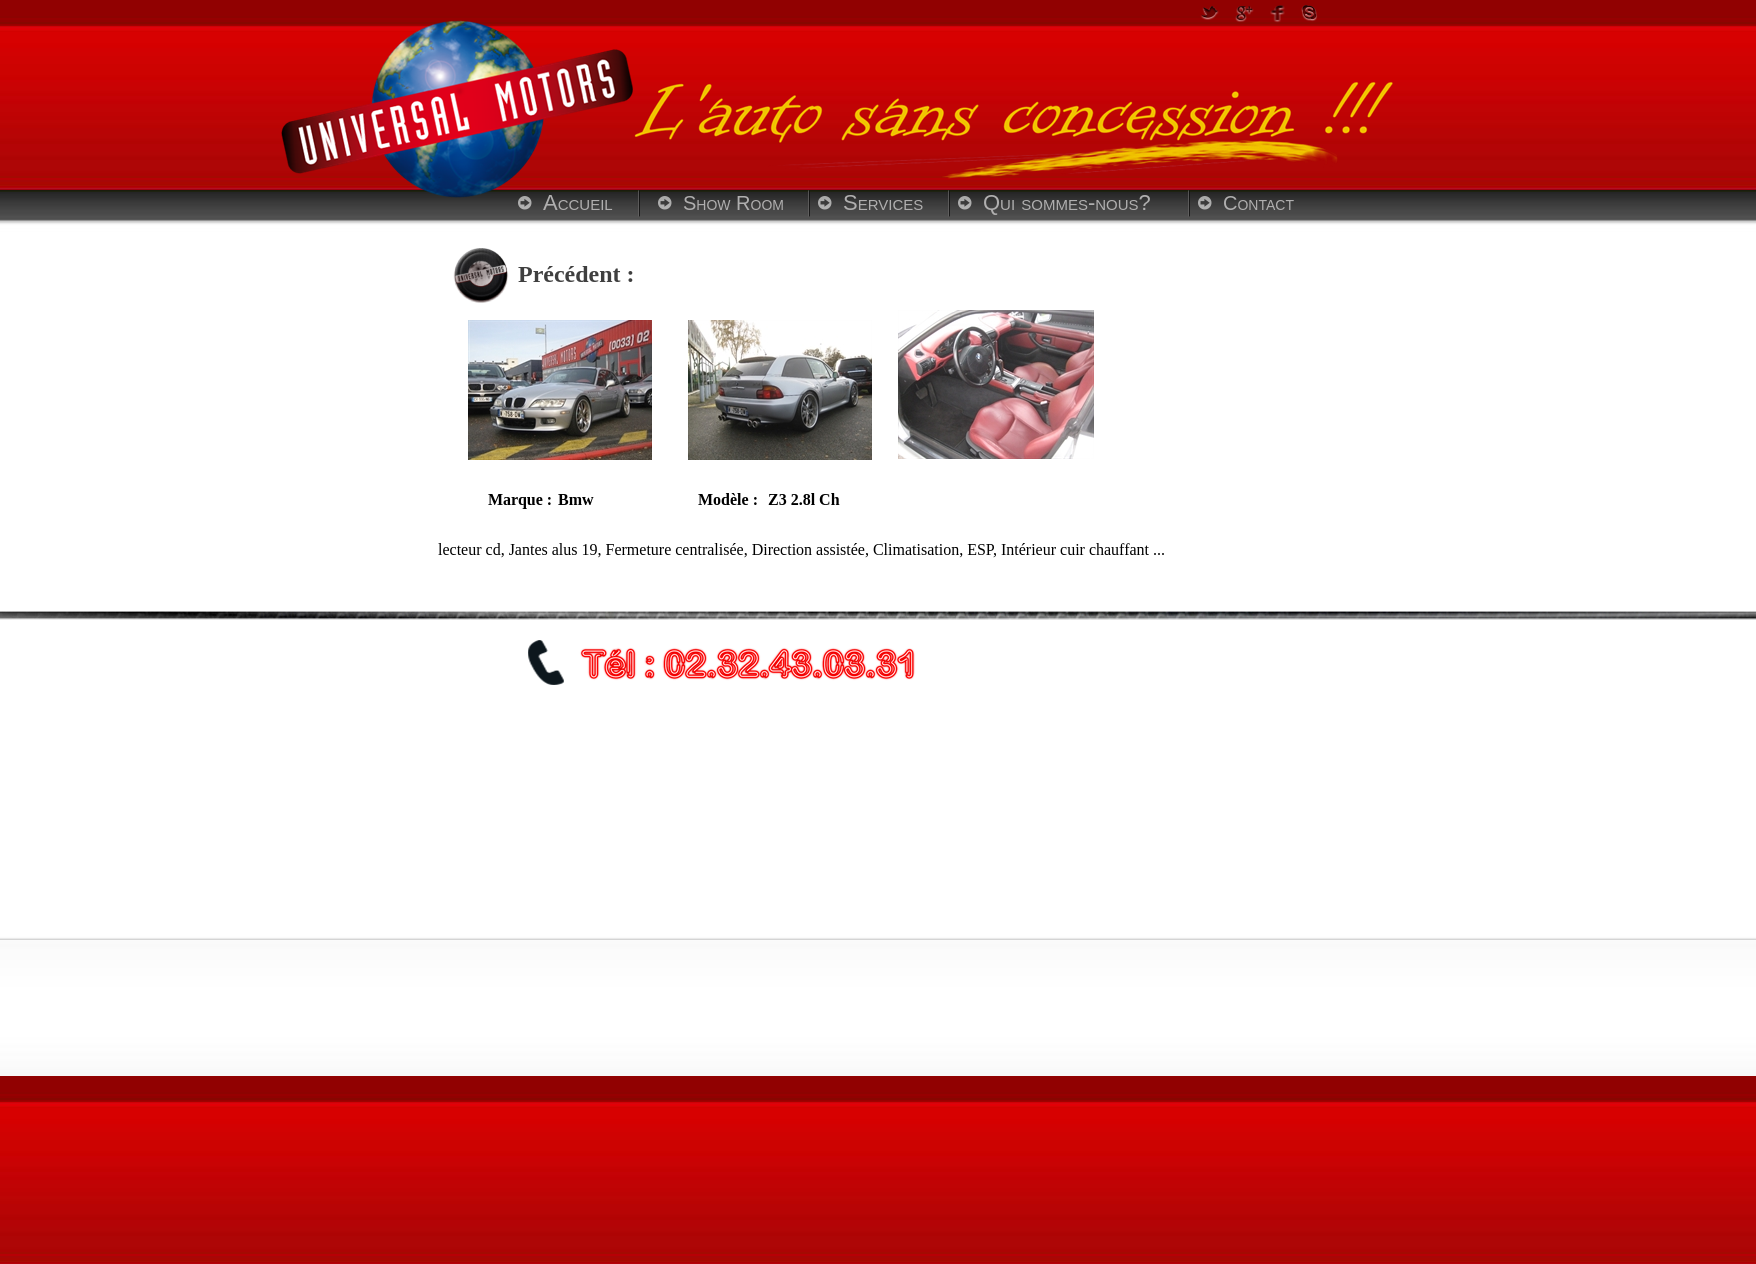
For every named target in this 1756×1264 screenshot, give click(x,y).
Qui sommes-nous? (1067, 202)
